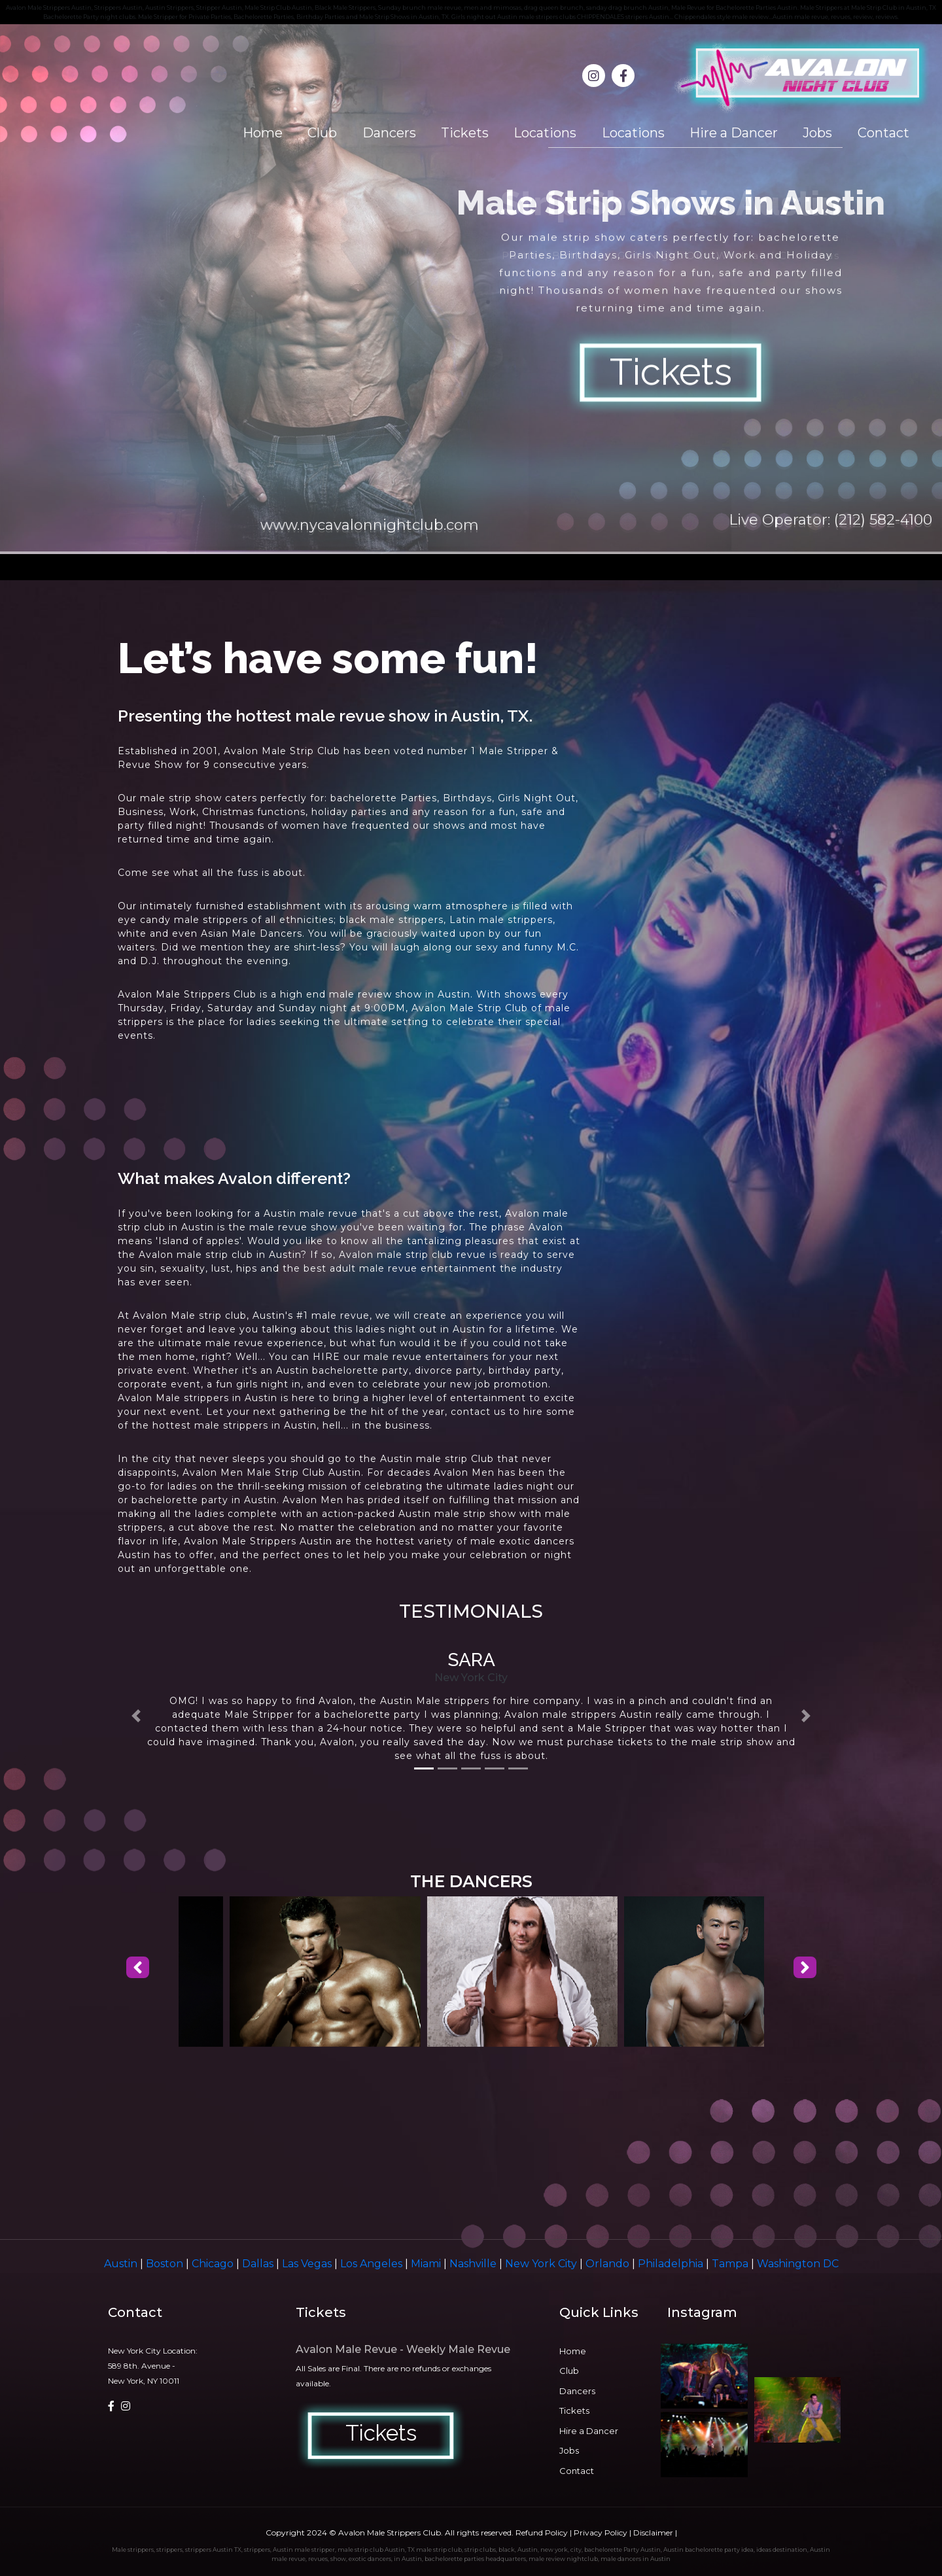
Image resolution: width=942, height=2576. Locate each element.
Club (322, 133)
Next (925, 289)
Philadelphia (672, 2263)
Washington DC (798, 2263)
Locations (545, 133)
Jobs (817, 133)
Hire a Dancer (733, 133)
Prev (17, 289)
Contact (883, 133)
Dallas (259, 2263)
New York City (542, 2263)
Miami (427, 2263)
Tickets (465, 133)
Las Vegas (308, 2263)
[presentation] (137, 1968)
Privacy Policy (600, 2532)
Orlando (608, 2263)
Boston (166, 2263)
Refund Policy (541, 2532)
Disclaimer (653, 2532)
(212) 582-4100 (883, 520)
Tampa (731, 2263)
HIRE (326, 1357)
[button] (136, 1716)
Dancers (389, 133)
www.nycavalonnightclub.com (369, 525)
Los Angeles (372, 2263)
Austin (122, 2263)
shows (520, 994)
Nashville (474, 2263)
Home (263, 133)
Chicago (214, 2263)
